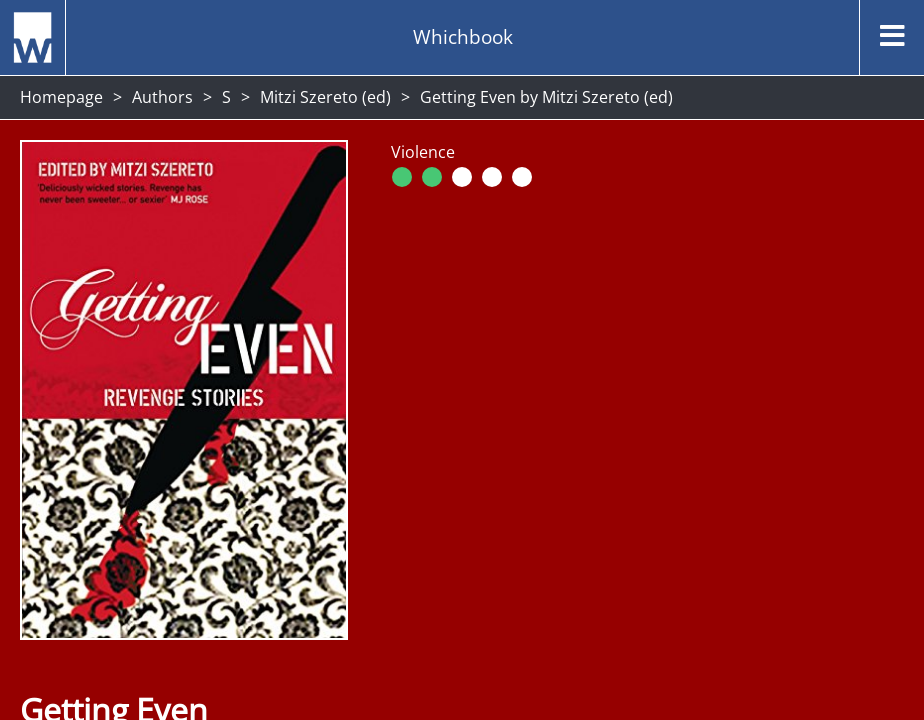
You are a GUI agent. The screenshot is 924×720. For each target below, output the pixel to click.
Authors (162, 97)
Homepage (61, 97)
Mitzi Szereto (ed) (325, 97)
